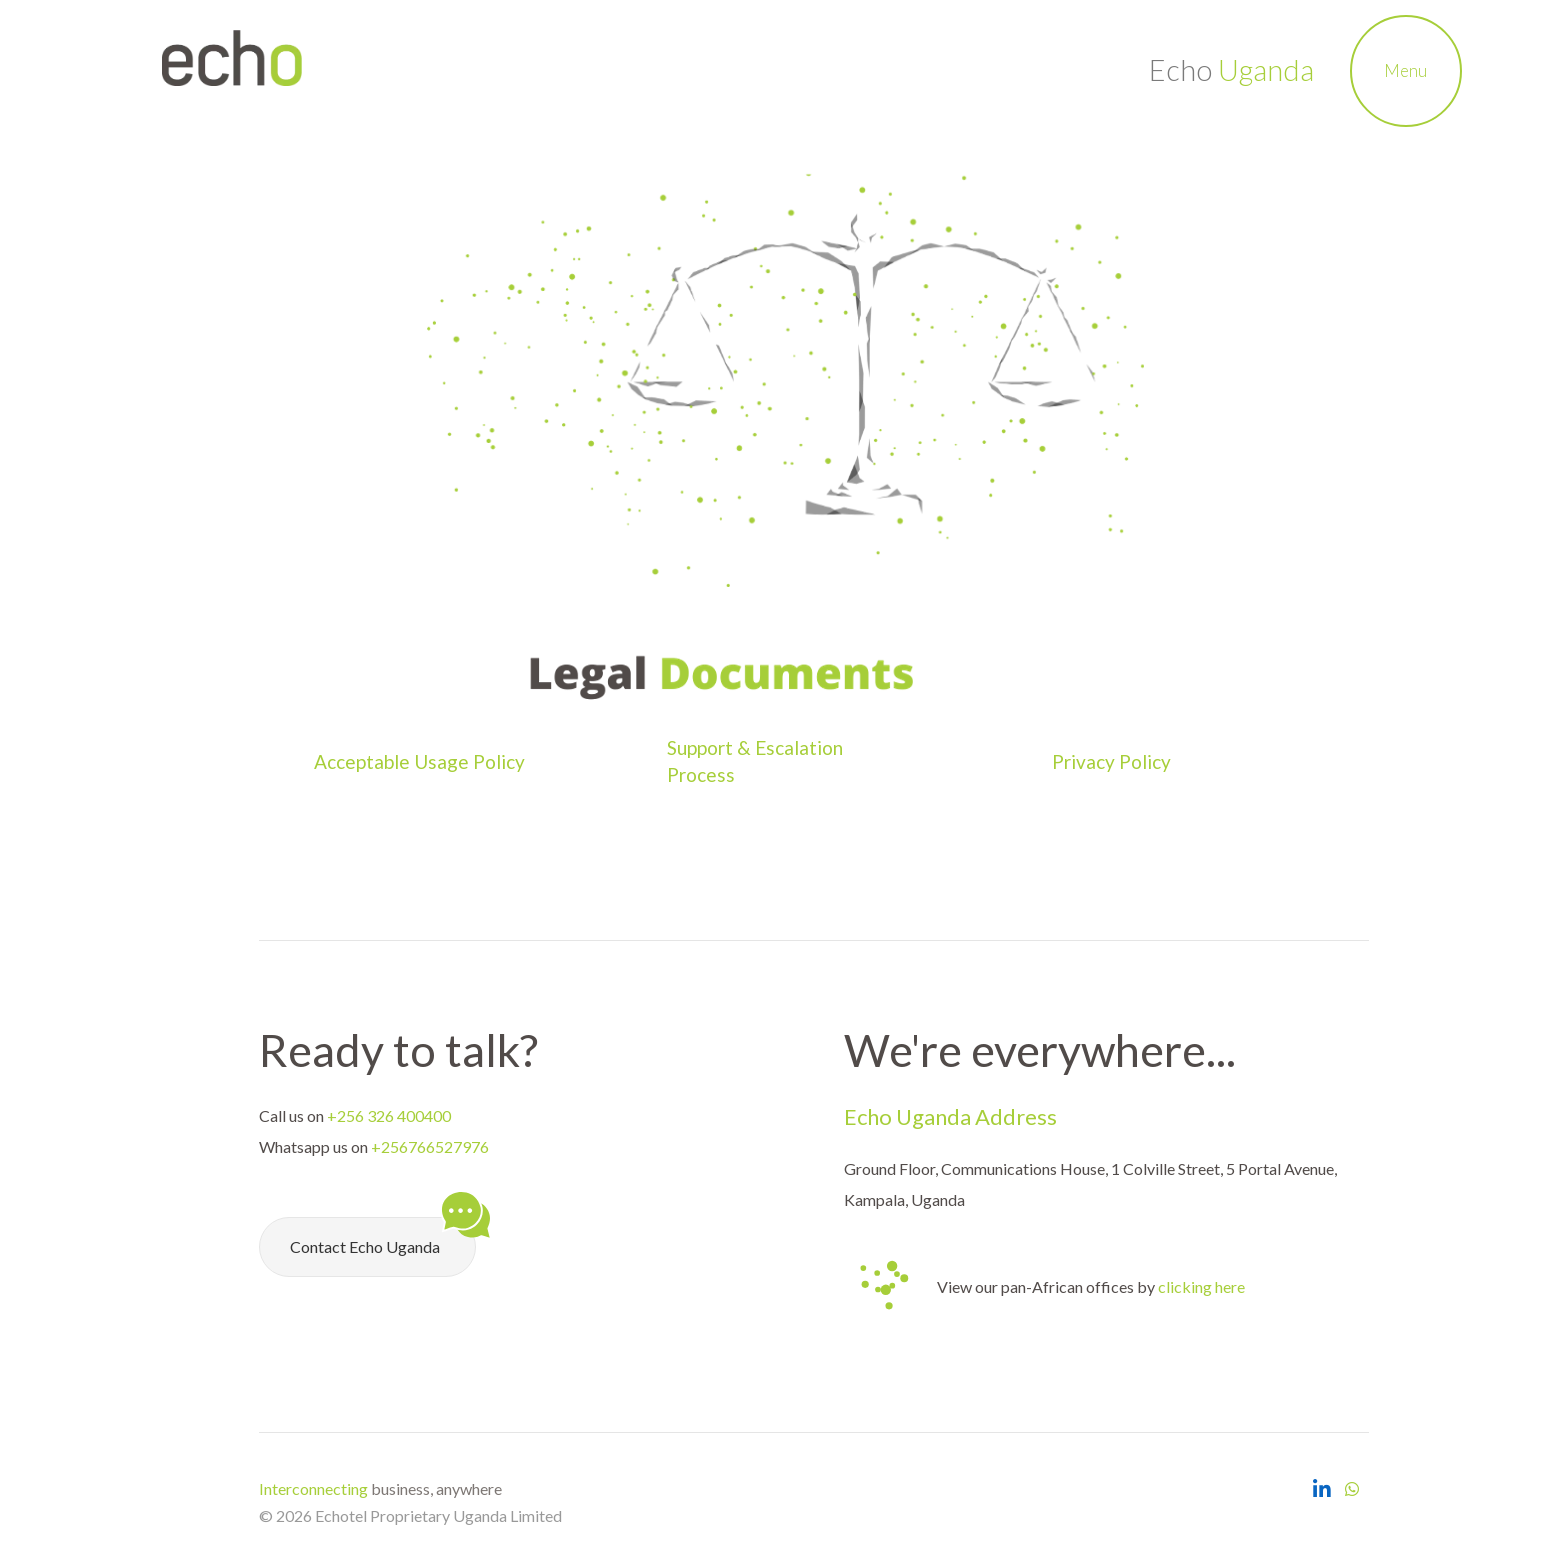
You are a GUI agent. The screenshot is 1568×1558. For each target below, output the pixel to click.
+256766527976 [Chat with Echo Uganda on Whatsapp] (430, 1146)
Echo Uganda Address (950, 1116)
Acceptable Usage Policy (419, 761)
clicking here (1201, 1286)
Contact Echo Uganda (383, 1236)
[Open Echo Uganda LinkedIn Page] (1321, 1489)
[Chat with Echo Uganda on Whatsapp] (1352, 1488)
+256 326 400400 (389, 1115)
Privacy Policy (1113, 761)
